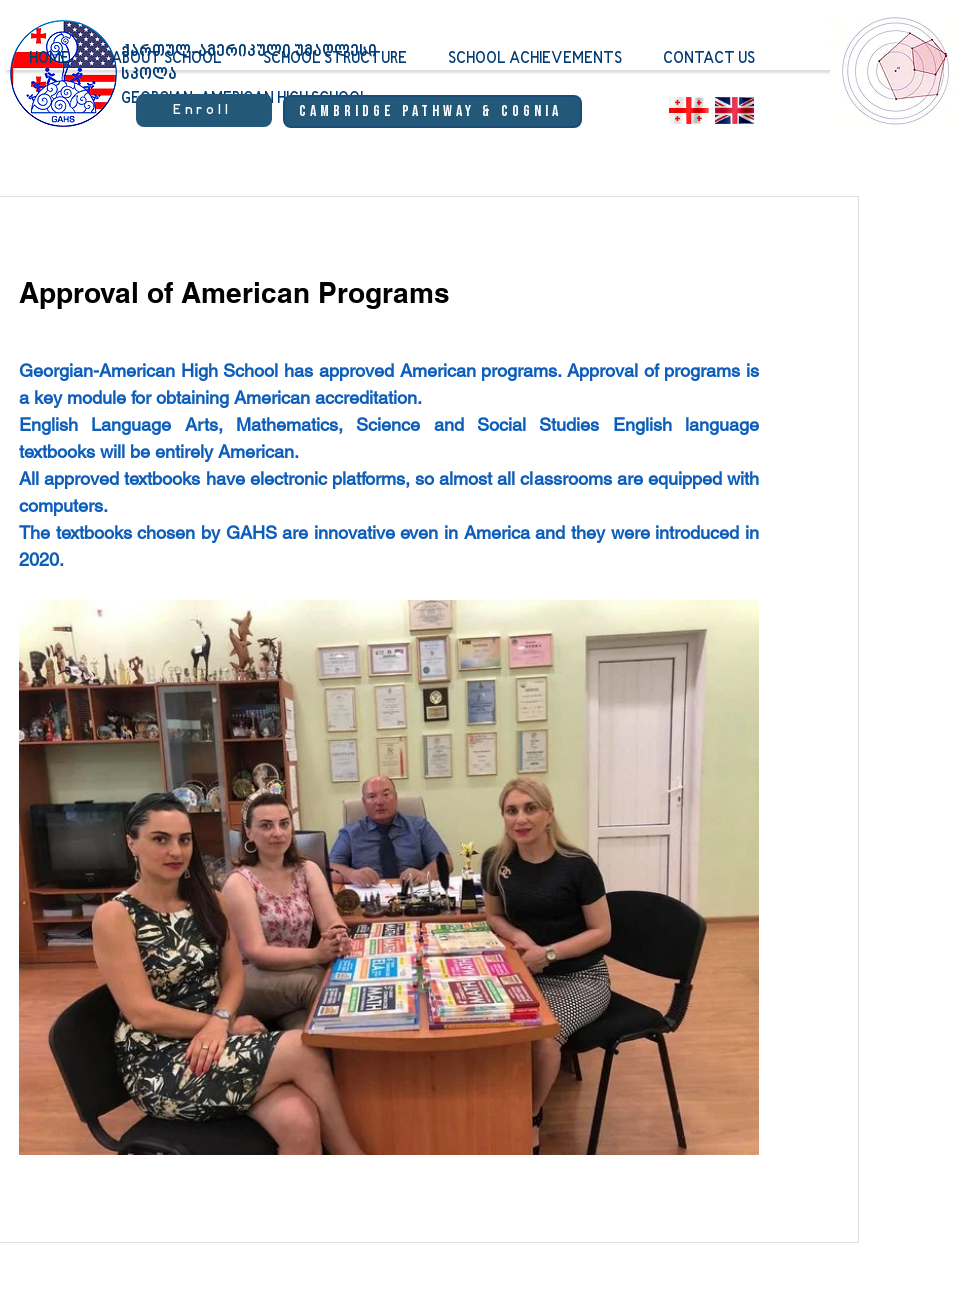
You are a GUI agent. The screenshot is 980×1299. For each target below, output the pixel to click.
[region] (897, 85)
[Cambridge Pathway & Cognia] (432, 111)
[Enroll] (204, 110)
